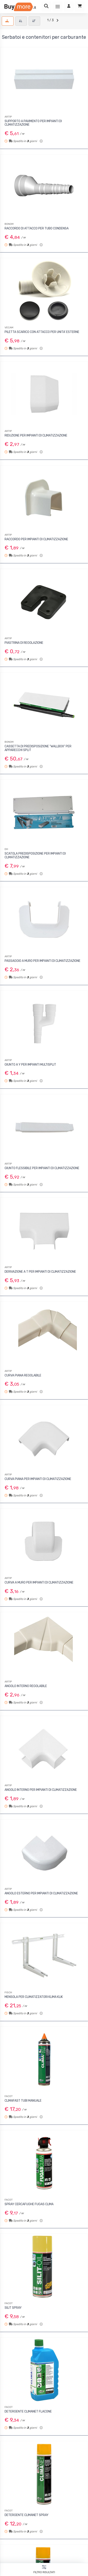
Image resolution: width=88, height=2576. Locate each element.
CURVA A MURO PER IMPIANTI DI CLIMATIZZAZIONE (39, 1582)
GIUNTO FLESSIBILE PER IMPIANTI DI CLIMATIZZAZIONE (42, 1168)
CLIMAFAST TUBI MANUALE (23, 2101)
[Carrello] (80, 7)
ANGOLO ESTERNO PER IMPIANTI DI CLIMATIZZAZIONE (41, 1893)
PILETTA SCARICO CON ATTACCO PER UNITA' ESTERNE (42, 332)
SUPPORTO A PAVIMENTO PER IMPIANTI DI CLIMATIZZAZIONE (33, 123)
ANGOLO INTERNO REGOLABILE (26, 1686)
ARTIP (8, 116)
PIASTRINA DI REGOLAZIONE (24, 643)
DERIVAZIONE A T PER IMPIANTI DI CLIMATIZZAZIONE (40, 1272)
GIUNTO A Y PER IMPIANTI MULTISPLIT (30, 1064)
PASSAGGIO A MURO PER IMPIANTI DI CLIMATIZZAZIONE (42, 961)
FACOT (9, 2096)
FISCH (8, 1992)
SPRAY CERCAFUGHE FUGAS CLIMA (29, 2204)
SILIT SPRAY (13, 2308)
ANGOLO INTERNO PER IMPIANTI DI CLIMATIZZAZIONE (41, 1790)
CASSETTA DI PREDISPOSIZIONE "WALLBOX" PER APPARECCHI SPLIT (38, 748)
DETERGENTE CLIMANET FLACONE (28, 2411)
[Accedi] (69, 7)
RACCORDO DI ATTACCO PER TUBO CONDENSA (37, 228)
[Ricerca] (46, 6)
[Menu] (57, 6)
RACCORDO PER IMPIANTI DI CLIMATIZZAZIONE (36, 539)
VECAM (9, 327)
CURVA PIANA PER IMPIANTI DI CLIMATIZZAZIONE (38, 1479)
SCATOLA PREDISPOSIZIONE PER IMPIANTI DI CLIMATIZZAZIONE (35, 855)
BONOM (9, 223)
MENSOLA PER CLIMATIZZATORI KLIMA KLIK (34, 1997)
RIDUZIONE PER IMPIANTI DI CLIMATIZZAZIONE (36, 435)
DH (6, 849)
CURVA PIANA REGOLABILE (23, 1375)
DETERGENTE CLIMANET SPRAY (26, 2515)
